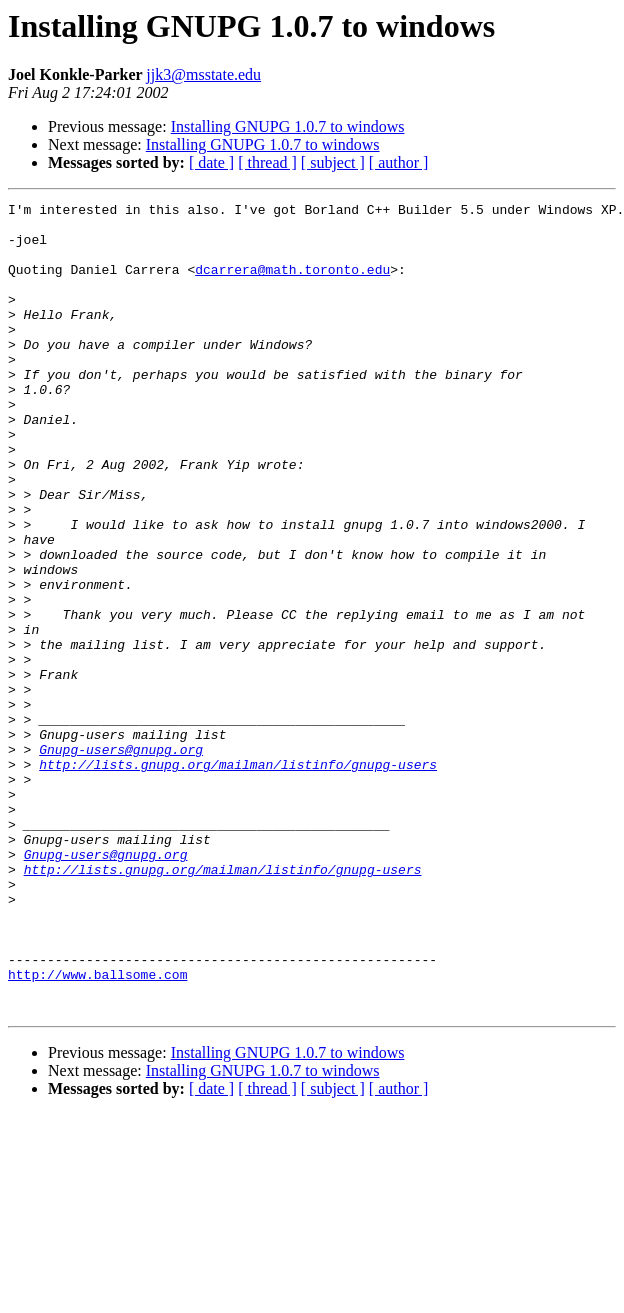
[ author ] (399, 162)
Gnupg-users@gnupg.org (121, 860)
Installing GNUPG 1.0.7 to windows (288, 126)
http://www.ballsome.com (97, 1130)
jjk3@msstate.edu (203, 74)
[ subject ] (333, 162)
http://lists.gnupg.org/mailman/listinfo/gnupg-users (238, 878)
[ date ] (211, 162)
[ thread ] (267, 162)
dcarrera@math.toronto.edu (292, 284)
